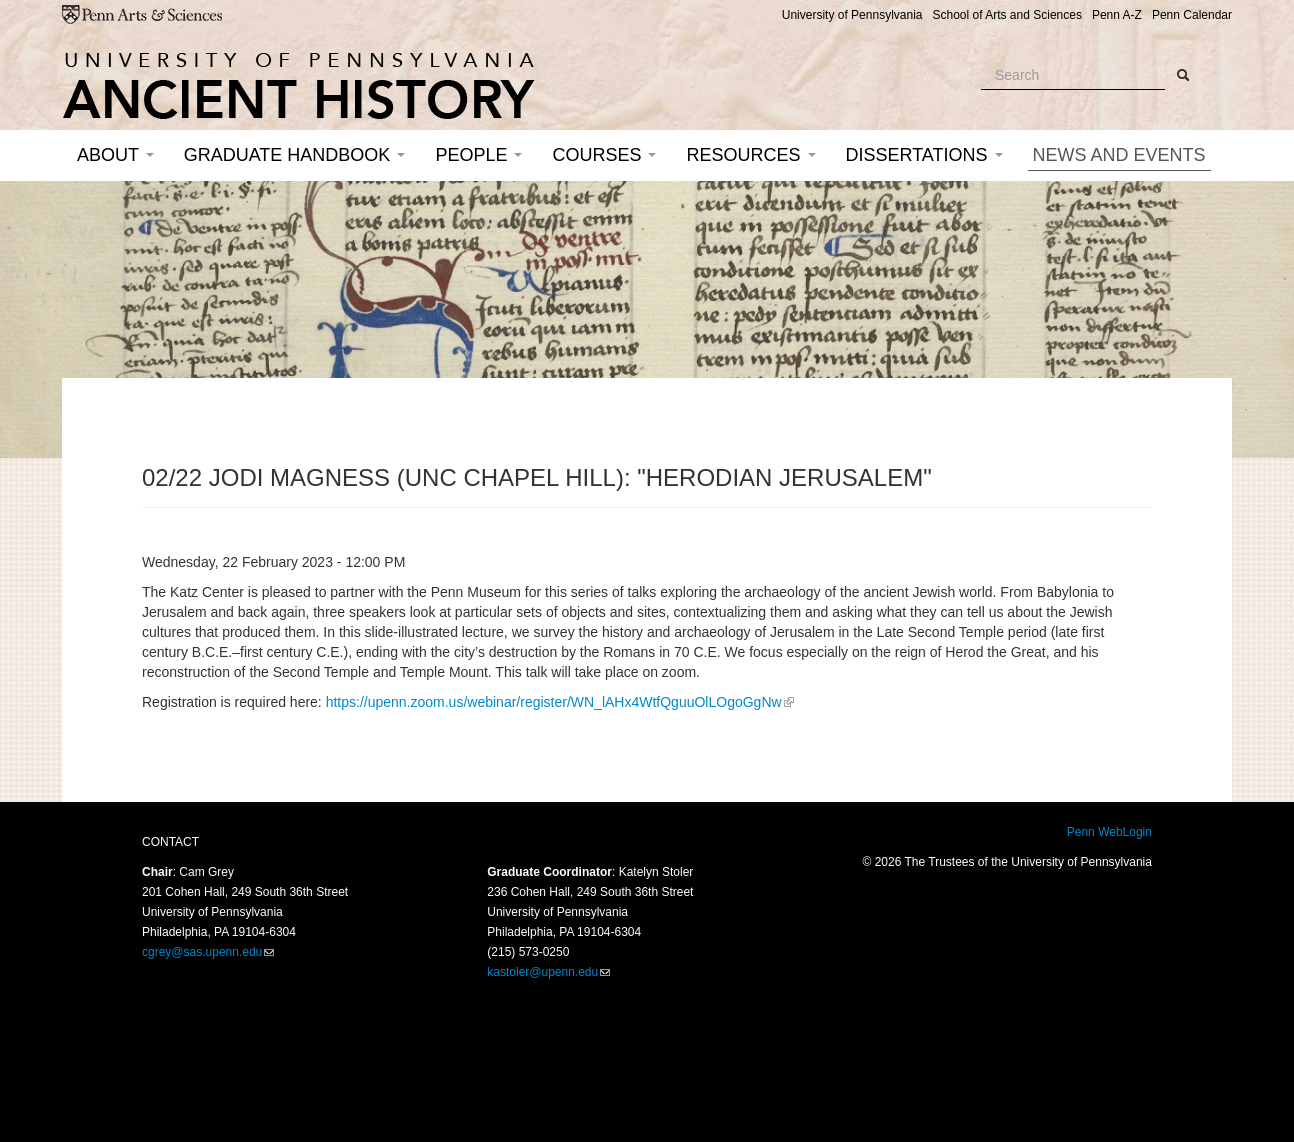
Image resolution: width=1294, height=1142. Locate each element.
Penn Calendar (1192, 15)
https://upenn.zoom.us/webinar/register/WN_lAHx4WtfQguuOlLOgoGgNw (554, 702)
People (478, 155)
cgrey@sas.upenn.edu (202, 952)
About (115, 155)
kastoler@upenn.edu (542, 972)
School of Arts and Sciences (1006, 15)
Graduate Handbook (295, 155)
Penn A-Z (1117, 15)
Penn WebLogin (1109, 832)
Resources (750, 155)
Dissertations (924, 155)
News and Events (1119, 155)
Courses (604, 155)
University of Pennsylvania (852, 15)
